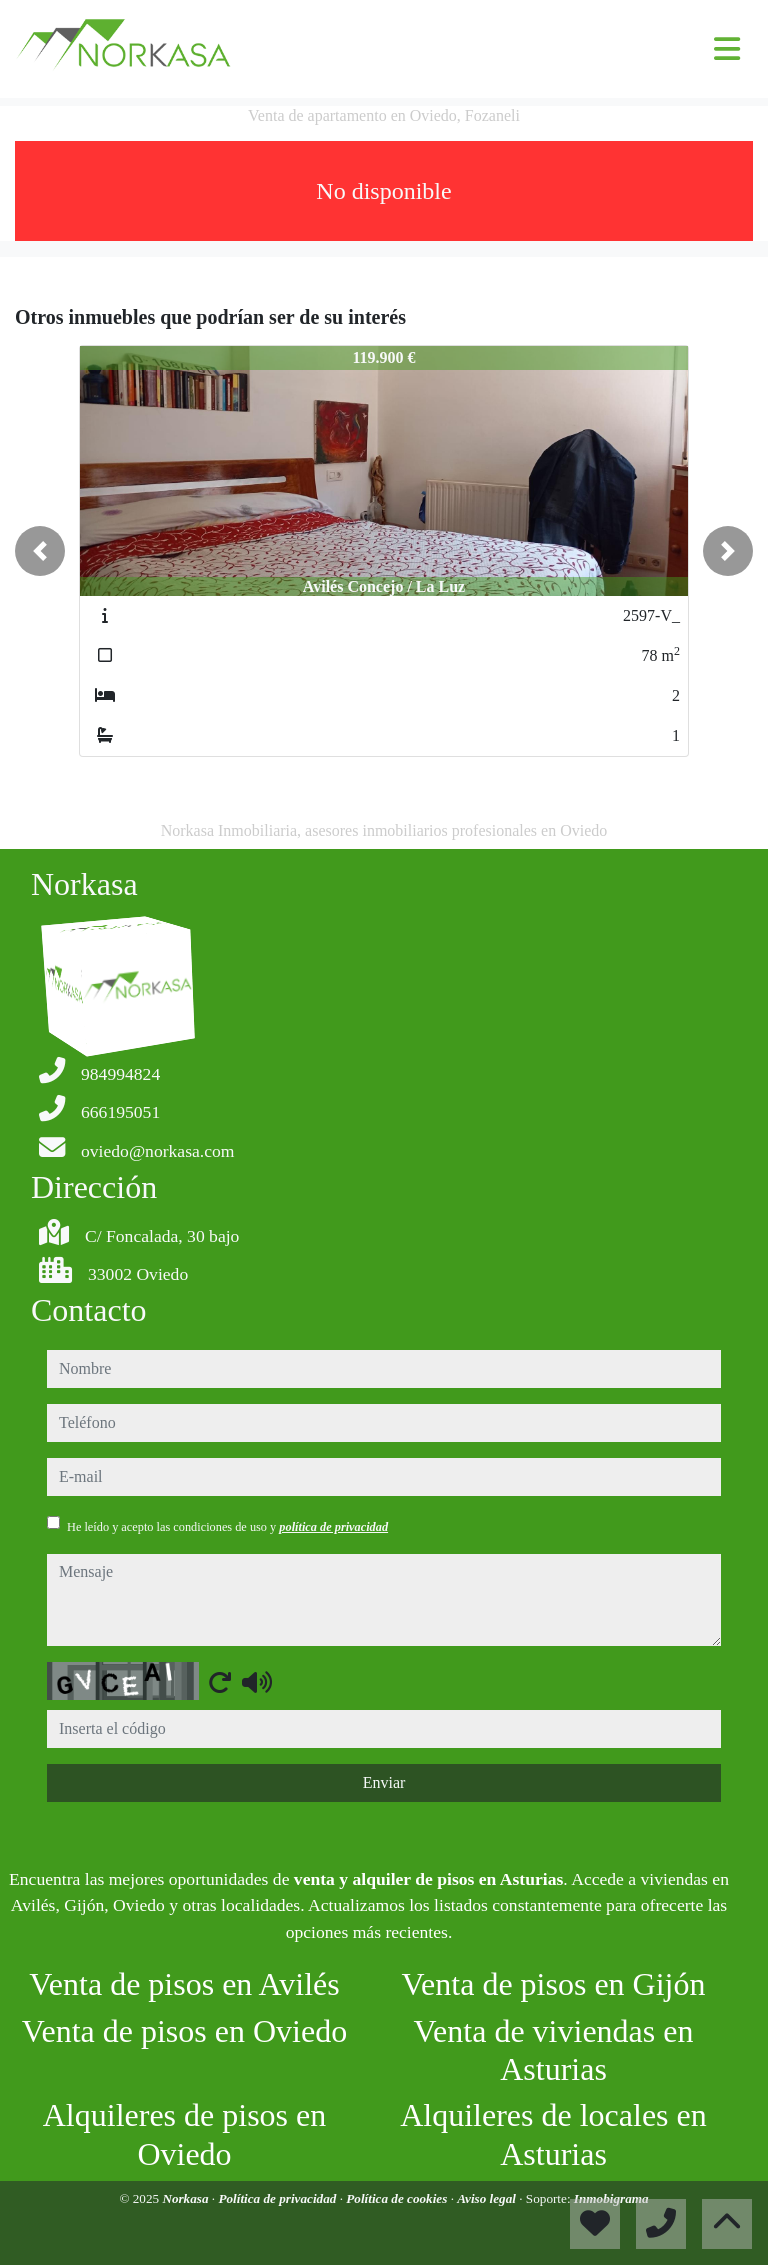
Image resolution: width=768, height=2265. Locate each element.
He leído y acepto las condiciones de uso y (227, 1527)
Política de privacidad (278, 2198)
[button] (40, 551)
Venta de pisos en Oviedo (184, 2031)
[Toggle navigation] (727, 49)
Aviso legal (488, 2198)
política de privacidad (333, 1527)
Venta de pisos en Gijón (554, 1984)
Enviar (384, 1782)
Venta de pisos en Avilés (184, 1984)
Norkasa (186, 2198)
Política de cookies (398, 2198)
